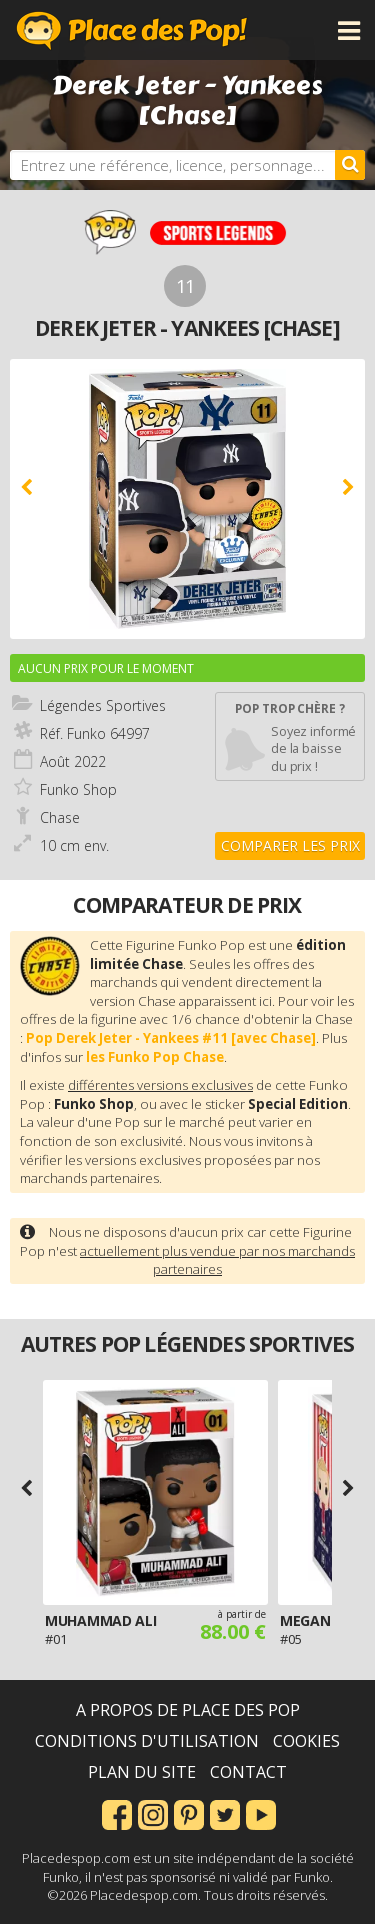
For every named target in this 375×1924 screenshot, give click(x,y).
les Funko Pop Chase (155, 1057)
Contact (248, 1772)
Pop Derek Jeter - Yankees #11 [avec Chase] (171, 1038)
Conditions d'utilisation (147, 1741)
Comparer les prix (290, 845)
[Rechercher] (350, 165)
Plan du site (142, 1772)
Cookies (306, 1741)
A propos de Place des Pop (188, 1710)
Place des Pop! (132, 30)
